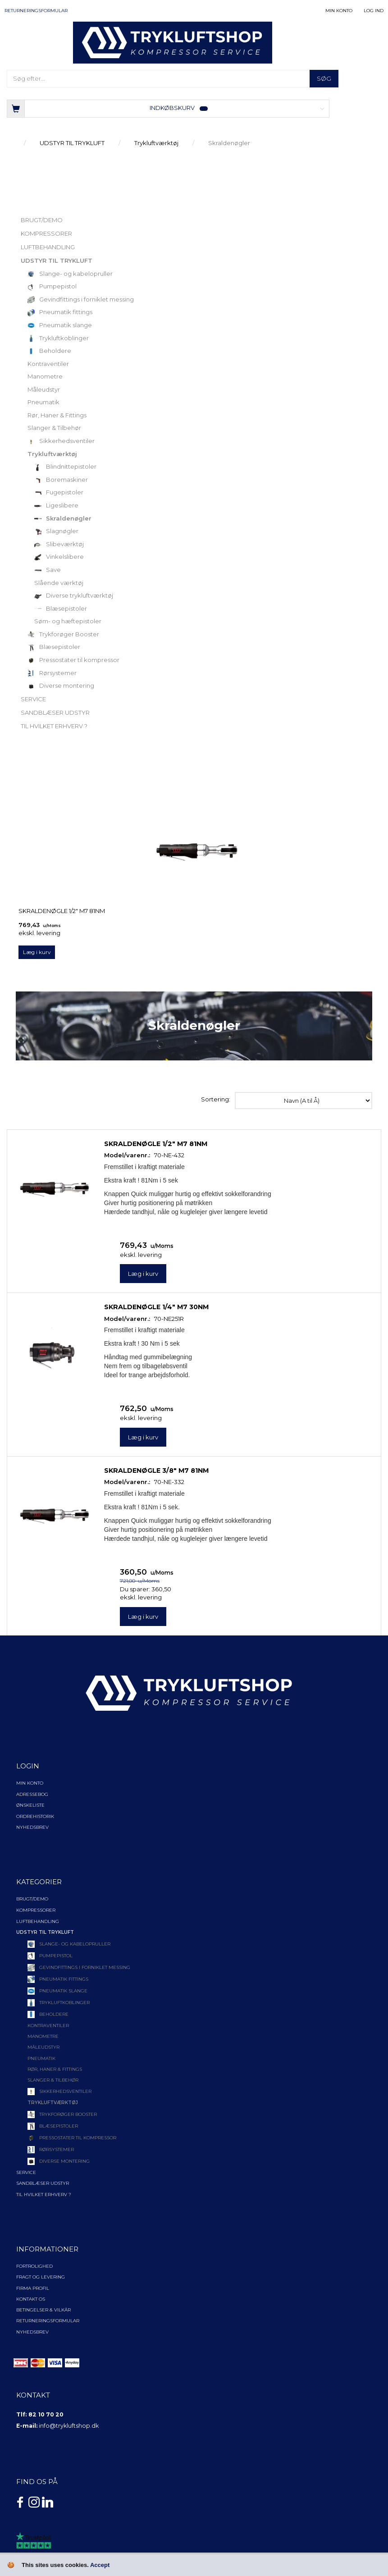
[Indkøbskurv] (168, 108)
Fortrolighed (34, 2266)
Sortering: (215, 1099)
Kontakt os (30, 2299)
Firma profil (32, 2288)
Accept (100, 2565)
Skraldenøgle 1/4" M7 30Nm (156, 1307)
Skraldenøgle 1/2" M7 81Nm (61, 910)
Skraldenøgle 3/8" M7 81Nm (156, 1470)
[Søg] (324, 78)
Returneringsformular (36, 11)
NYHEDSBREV (32, 2332)
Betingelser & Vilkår (43, 2310)
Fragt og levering (40, 2277)
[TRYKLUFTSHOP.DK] (172, 42)
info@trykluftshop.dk (69, 2425)
